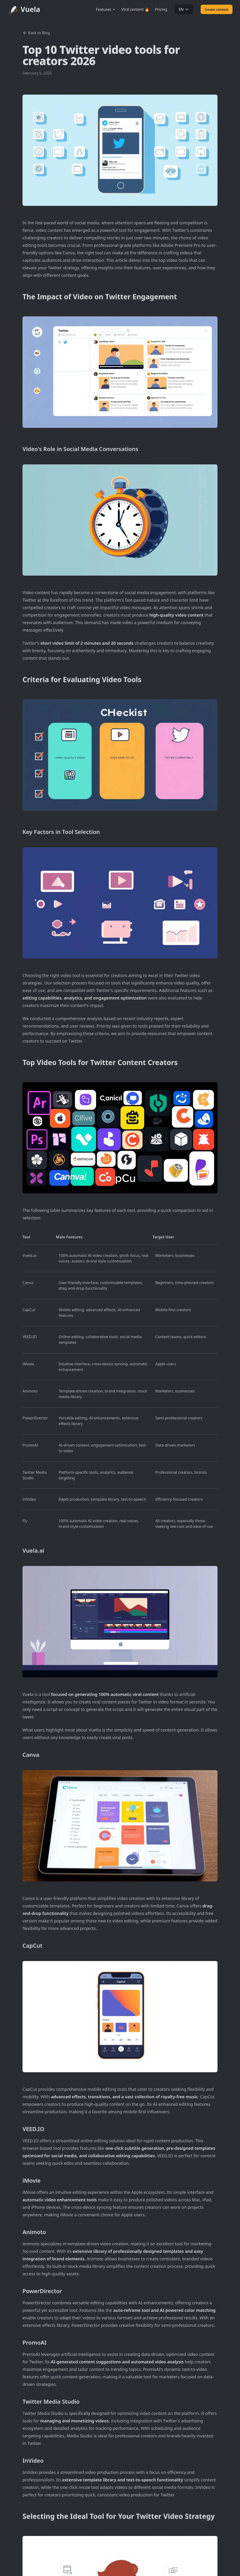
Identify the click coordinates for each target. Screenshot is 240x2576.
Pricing (161, 9)
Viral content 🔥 (135, 9)
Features (106, 9)
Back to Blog (36, 32)
